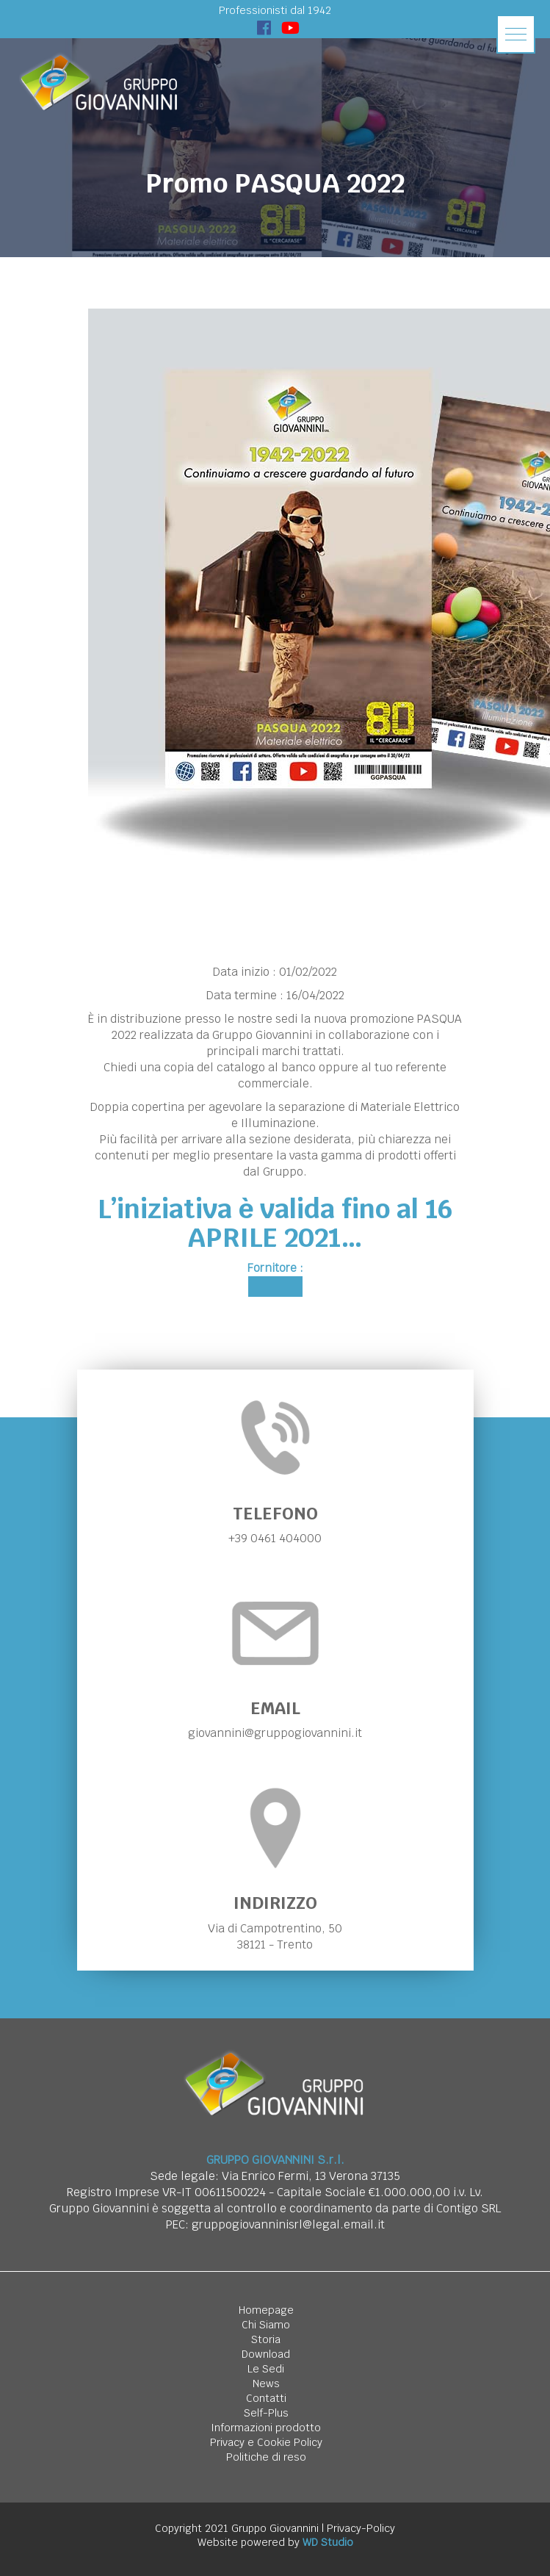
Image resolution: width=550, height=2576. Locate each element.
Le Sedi (265, 2368)
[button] (515, 34)
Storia (266, 2339)
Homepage (266, 2310)
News (266, 2383)
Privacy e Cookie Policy (266, 2442)
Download (266, 2354)
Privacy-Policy (361, 2528)
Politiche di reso (266, 2457)
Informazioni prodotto (266, 2427)
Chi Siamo (266, 2324)
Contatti (266, 2398)
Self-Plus (266, 2413)
